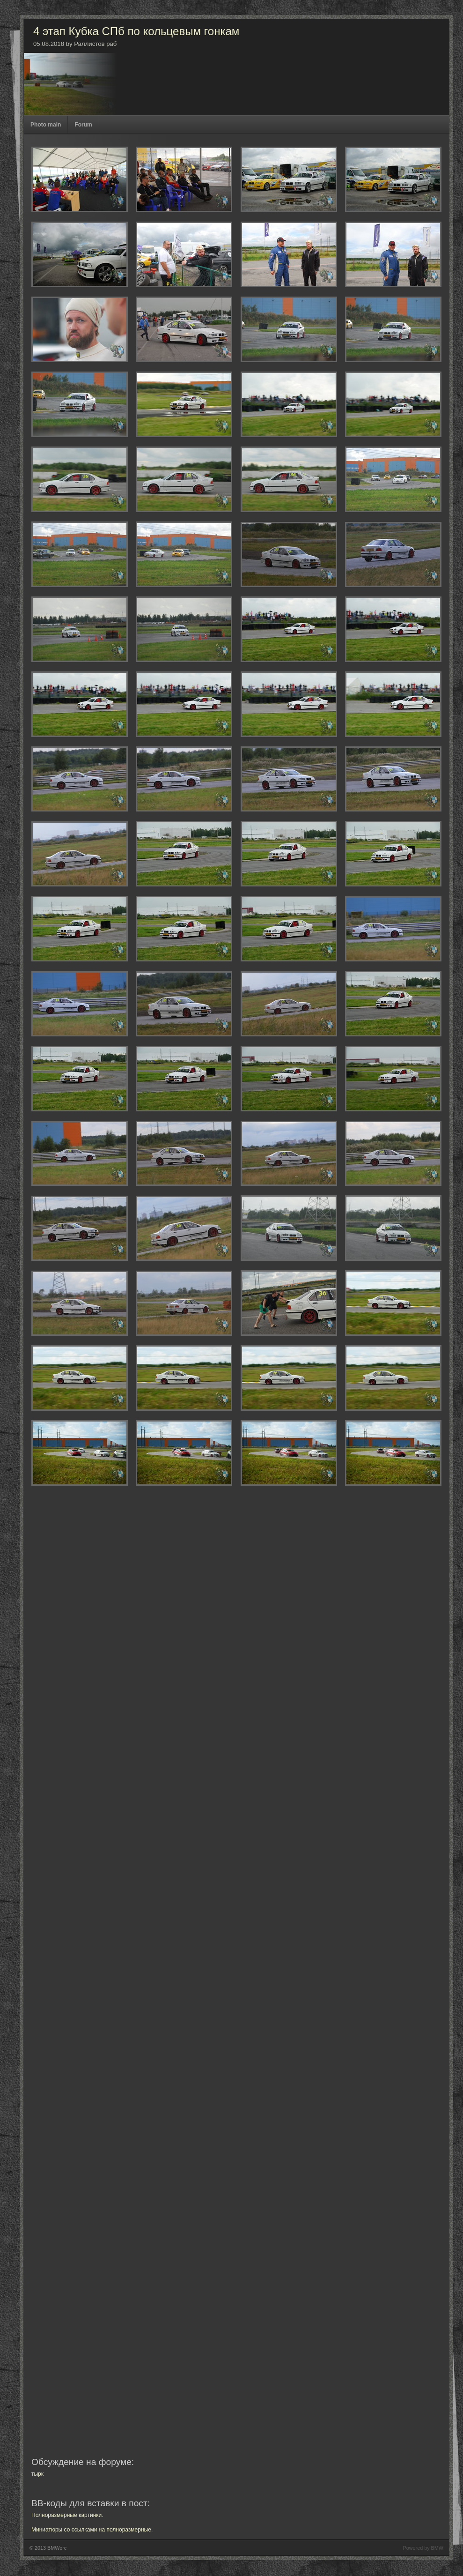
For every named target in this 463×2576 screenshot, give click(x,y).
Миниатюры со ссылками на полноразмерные (91, 2529)
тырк (37, 2474)
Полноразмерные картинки (66, 2515)
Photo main (45, 124)
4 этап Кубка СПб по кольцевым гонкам (136, 31)
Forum (83, 124)
